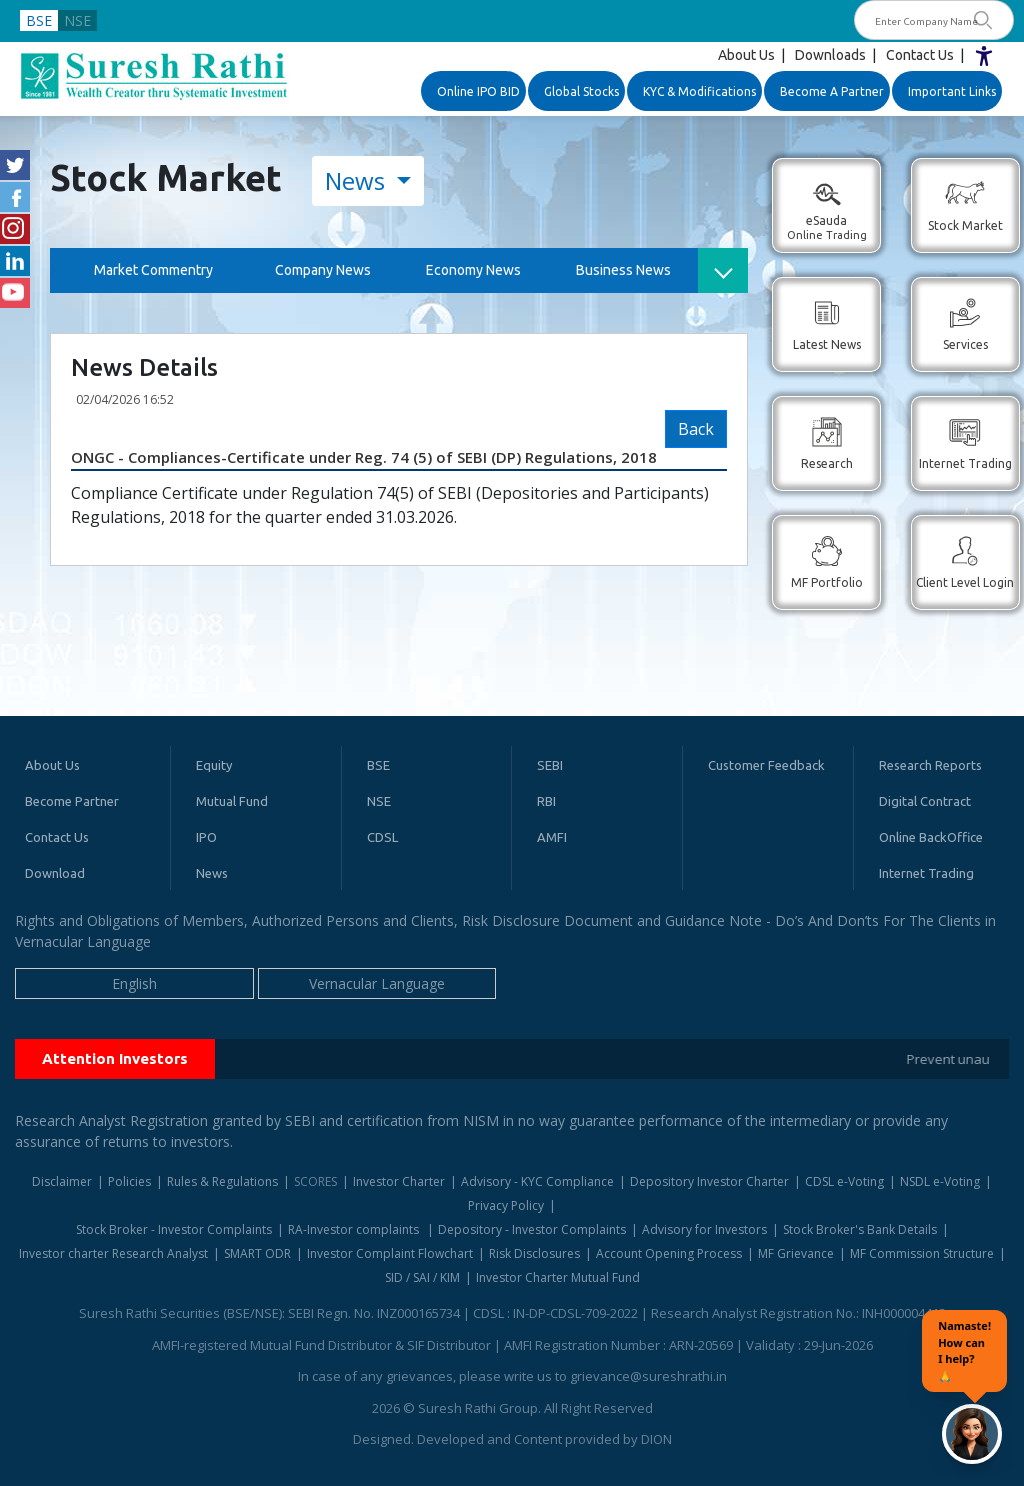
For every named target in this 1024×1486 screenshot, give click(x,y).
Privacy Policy (506, 1205)
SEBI (550, 765)
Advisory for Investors (704, 1229)
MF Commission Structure (922, 1253)
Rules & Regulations (222, 1181)
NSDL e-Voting (940, 1181)
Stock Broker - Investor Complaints (174, 1229)
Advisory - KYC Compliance (537, 1181)
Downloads (830, 55)
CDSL (382, 837)
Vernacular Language (377, 983)
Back (696, 429)
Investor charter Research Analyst (113, 1253)
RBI (546, 801)
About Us (746, 55)
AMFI (552, 837)
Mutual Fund (232, 801)
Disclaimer (62, 1181)
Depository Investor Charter (709, 1181)
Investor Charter (399, 1181)
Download (55, 873)
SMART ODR (257, 1253)
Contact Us (920, 55)
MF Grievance (796, 1253)
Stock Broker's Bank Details (860, 1229)
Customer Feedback (766, 765)
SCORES (315, 1181)
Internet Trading (926, 873)
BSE (39, 20)
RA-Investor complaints (355, 1229)
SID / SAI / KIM (422, 1277)
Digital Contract (925, 801)
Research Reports (930, 765)
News (358, 180)
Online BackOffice (931, 837)
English (134, 983)
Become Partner (72, 801)
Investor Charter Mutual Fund (558, 1277)
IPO (206, 837)
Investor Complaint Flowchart (390, 1253)
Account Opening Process (669, 1253)
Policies (129, 1181)
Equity (214, 765)
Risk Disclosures (534, 1253)
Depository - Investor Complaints (532, 1229)
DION (656, 1439)
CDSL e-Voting (844, 1181)
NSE (77, 20)
